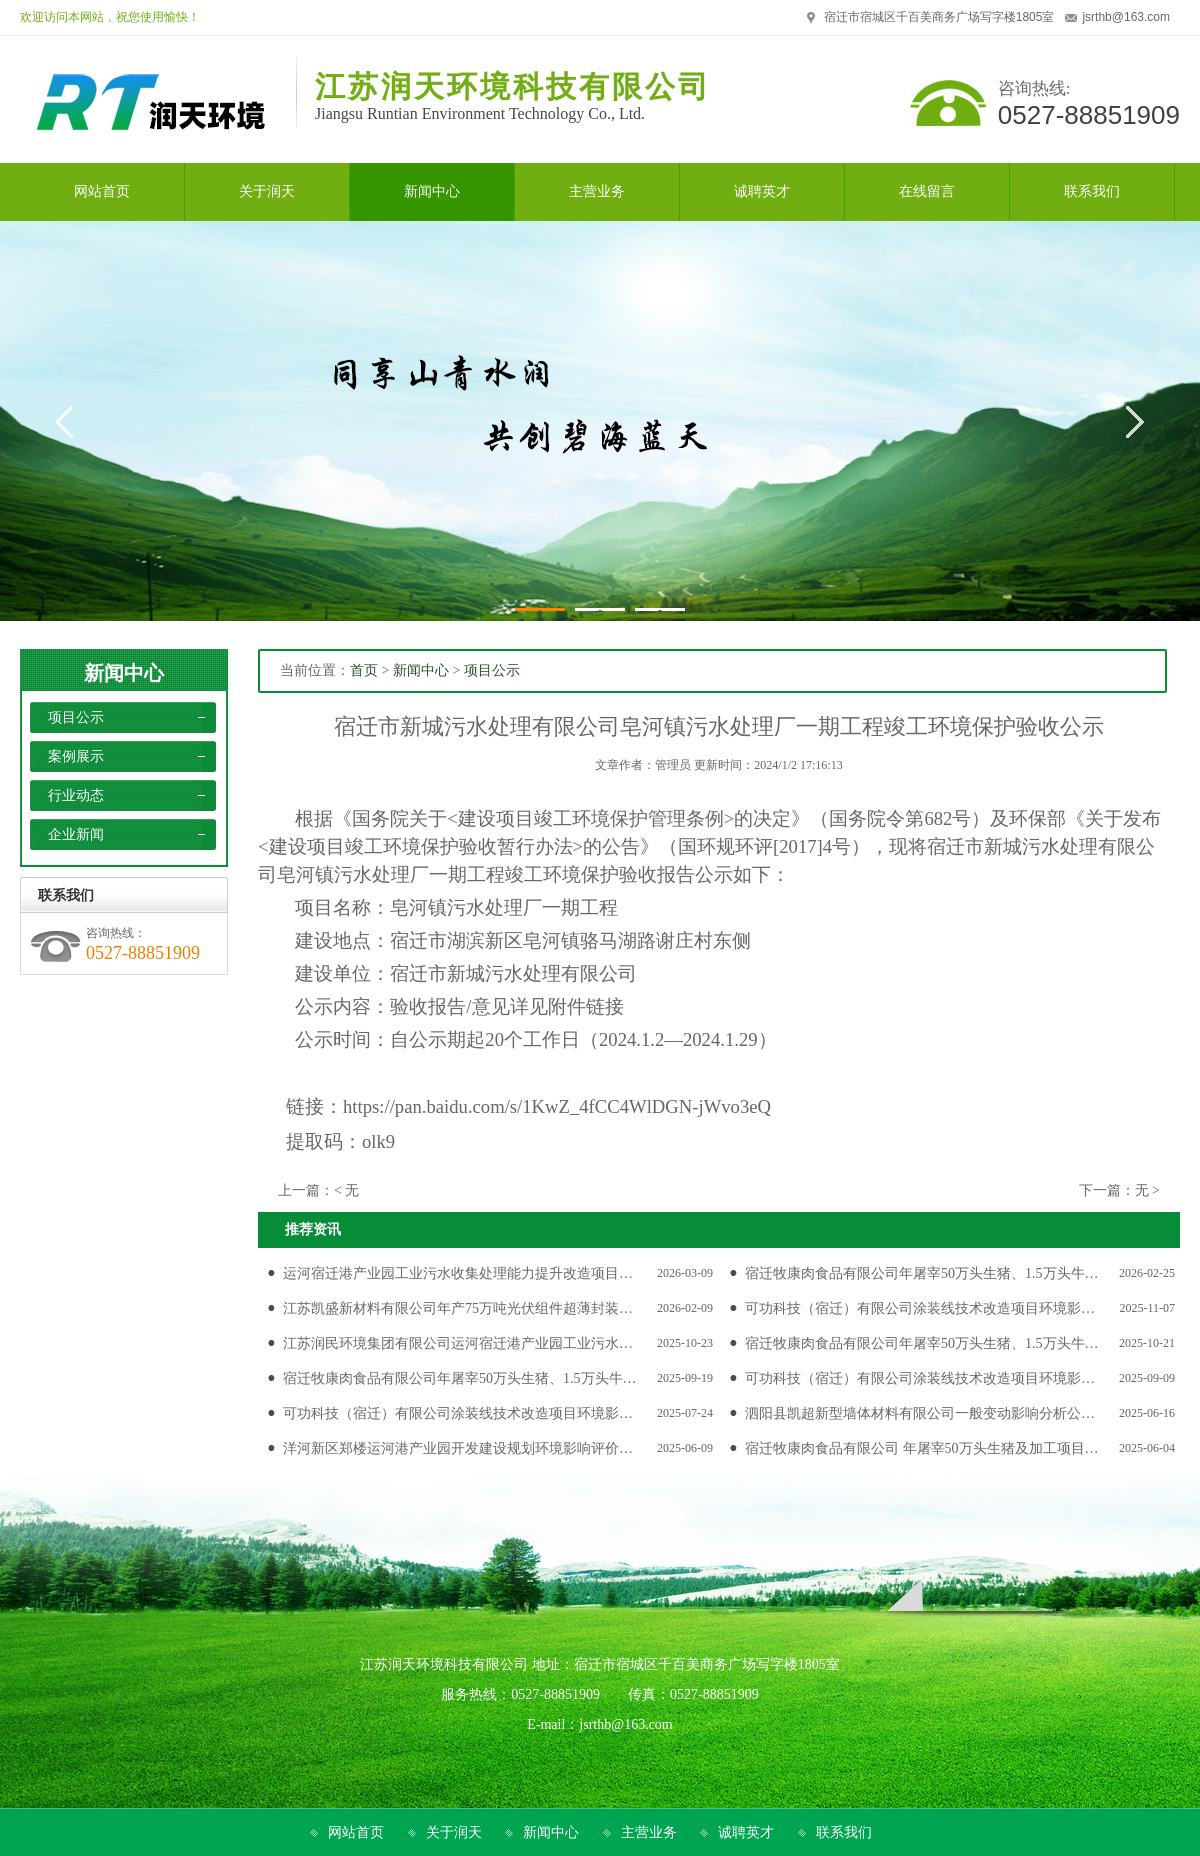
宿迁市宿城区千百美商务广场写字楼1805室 (939, 17)
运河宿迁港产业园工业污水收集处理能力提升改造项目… (458, 1273)
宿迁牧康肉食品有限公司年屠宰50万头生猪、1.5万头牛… (922, 1273)
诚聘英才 (746, 1832)
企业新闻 (76, 834)
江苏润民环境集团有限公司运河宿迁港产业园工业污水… (458, 1343)
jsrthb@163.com (1126, 17)
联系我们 (844, 1832)
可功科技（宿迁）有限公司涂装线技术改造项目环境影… (920, 1308)
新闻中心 (124, 673)
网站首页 (356, 1832)
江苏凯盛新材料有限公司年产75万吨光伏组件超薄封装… (458, 1308)
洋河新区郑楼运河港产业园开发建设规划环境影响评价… (458, 1448)
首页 (364, 670)
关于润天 (454, 1832)
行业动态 (76, 795)
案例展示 (76, 756)
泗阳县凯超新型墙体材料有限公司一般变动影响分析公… (920, 1413)
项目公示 (76, 717)
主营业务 (649, 1832)
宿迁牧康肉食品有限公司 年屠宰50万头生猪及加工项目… (922, 1448)
